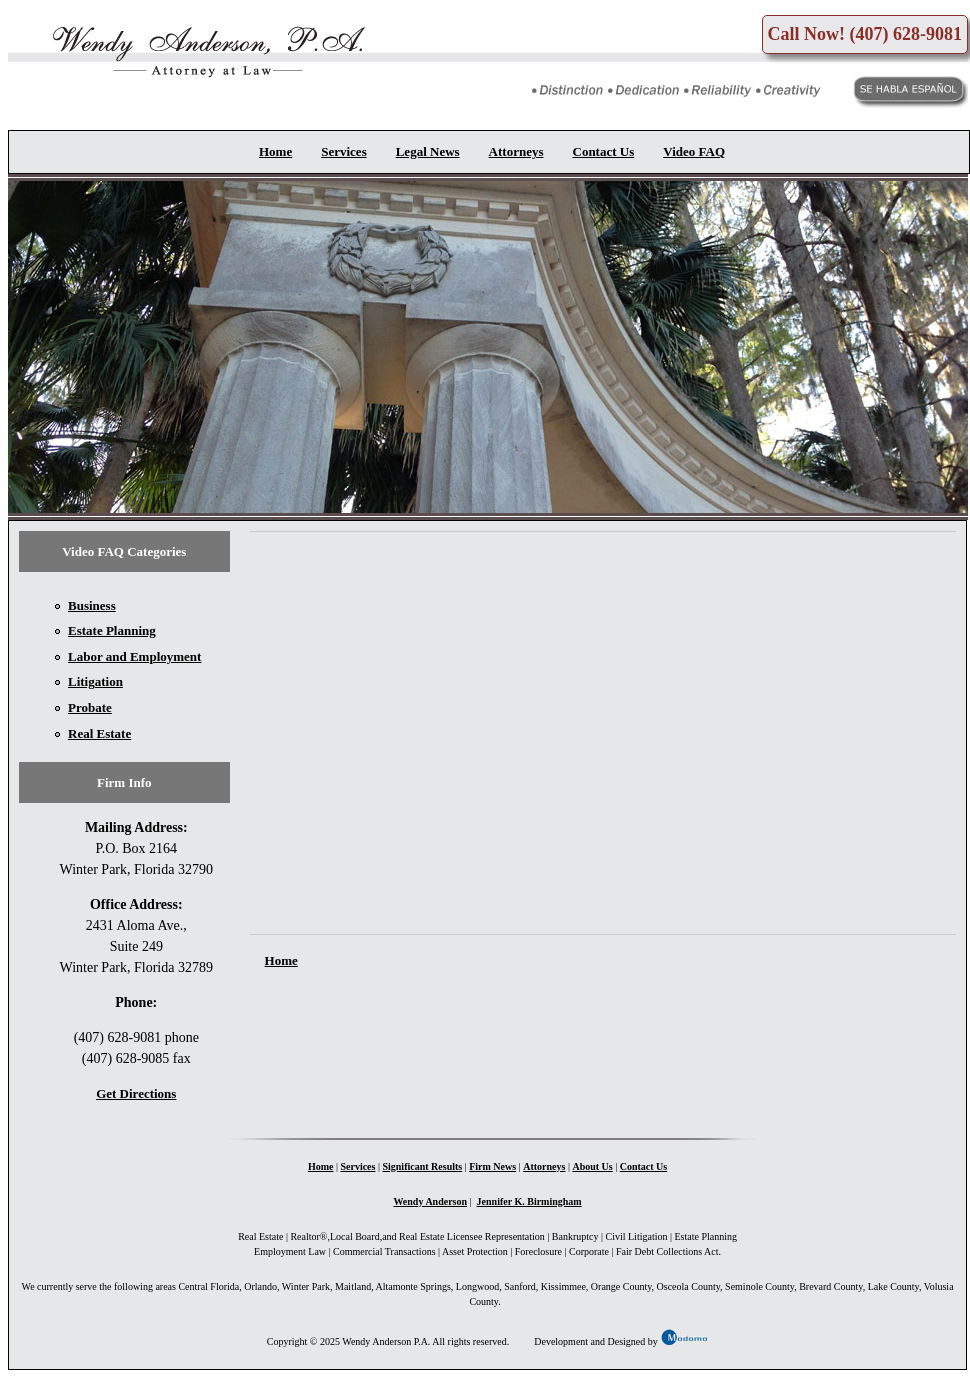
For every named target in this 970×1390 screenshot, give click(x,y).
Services (343, 151)
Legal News (428, 151)
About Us (592, 1166)
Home (275, 151)
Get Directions (136, 1093)
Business (92, 605)
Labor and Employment (134, 656)
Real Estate (99, 733)
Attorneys (516, 151)
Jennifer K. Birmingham (529, 1201)
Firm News (492, 1166)
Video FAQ (694, 151)
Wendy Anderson (430, 1201)
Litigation (95, 681)
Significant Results (422, 1166)
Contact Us (604, 151)
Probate (90, 707)
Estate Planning (112, 630)
